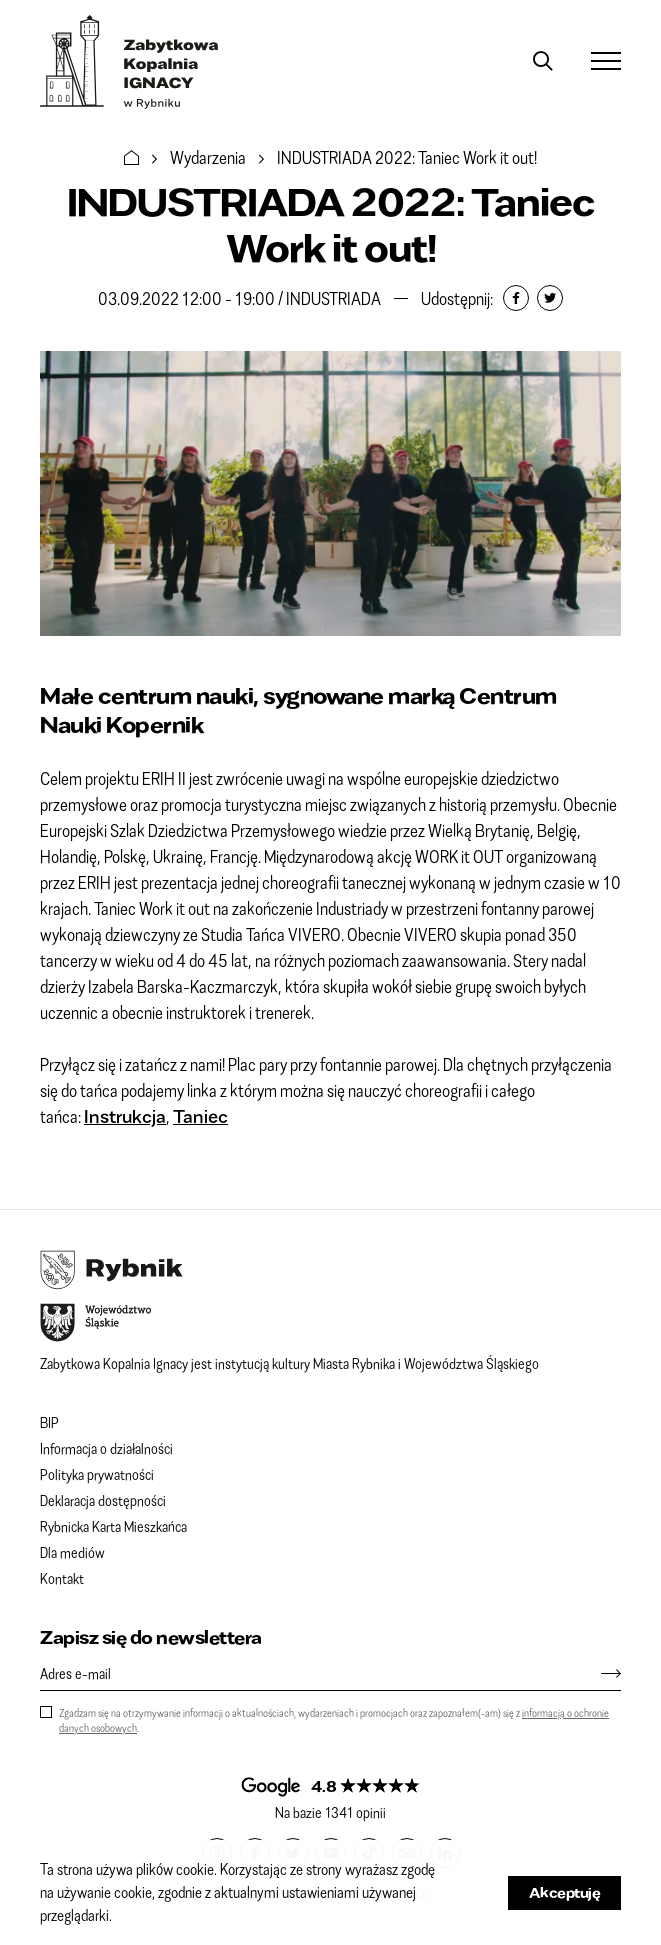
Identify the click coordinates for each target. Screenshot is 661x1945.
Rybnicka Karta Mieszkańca (113, 1526)
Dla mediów (72, 1552)
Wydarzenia (208, 157)
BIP (49, 1422)
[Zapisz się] (601, 1673)
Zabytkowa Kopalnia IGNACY (129, 62)
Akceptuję (565, 1892)
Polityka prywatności (97, 1474)
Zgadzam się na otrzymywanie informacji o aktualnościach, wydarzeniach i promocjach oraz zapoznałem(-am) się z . (334, 1720)
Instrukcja (125, 1116)
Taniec (200, 1116)
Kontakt (62, 1578)
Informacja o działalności (106, 1448)
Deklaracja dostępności (103, 1500)
